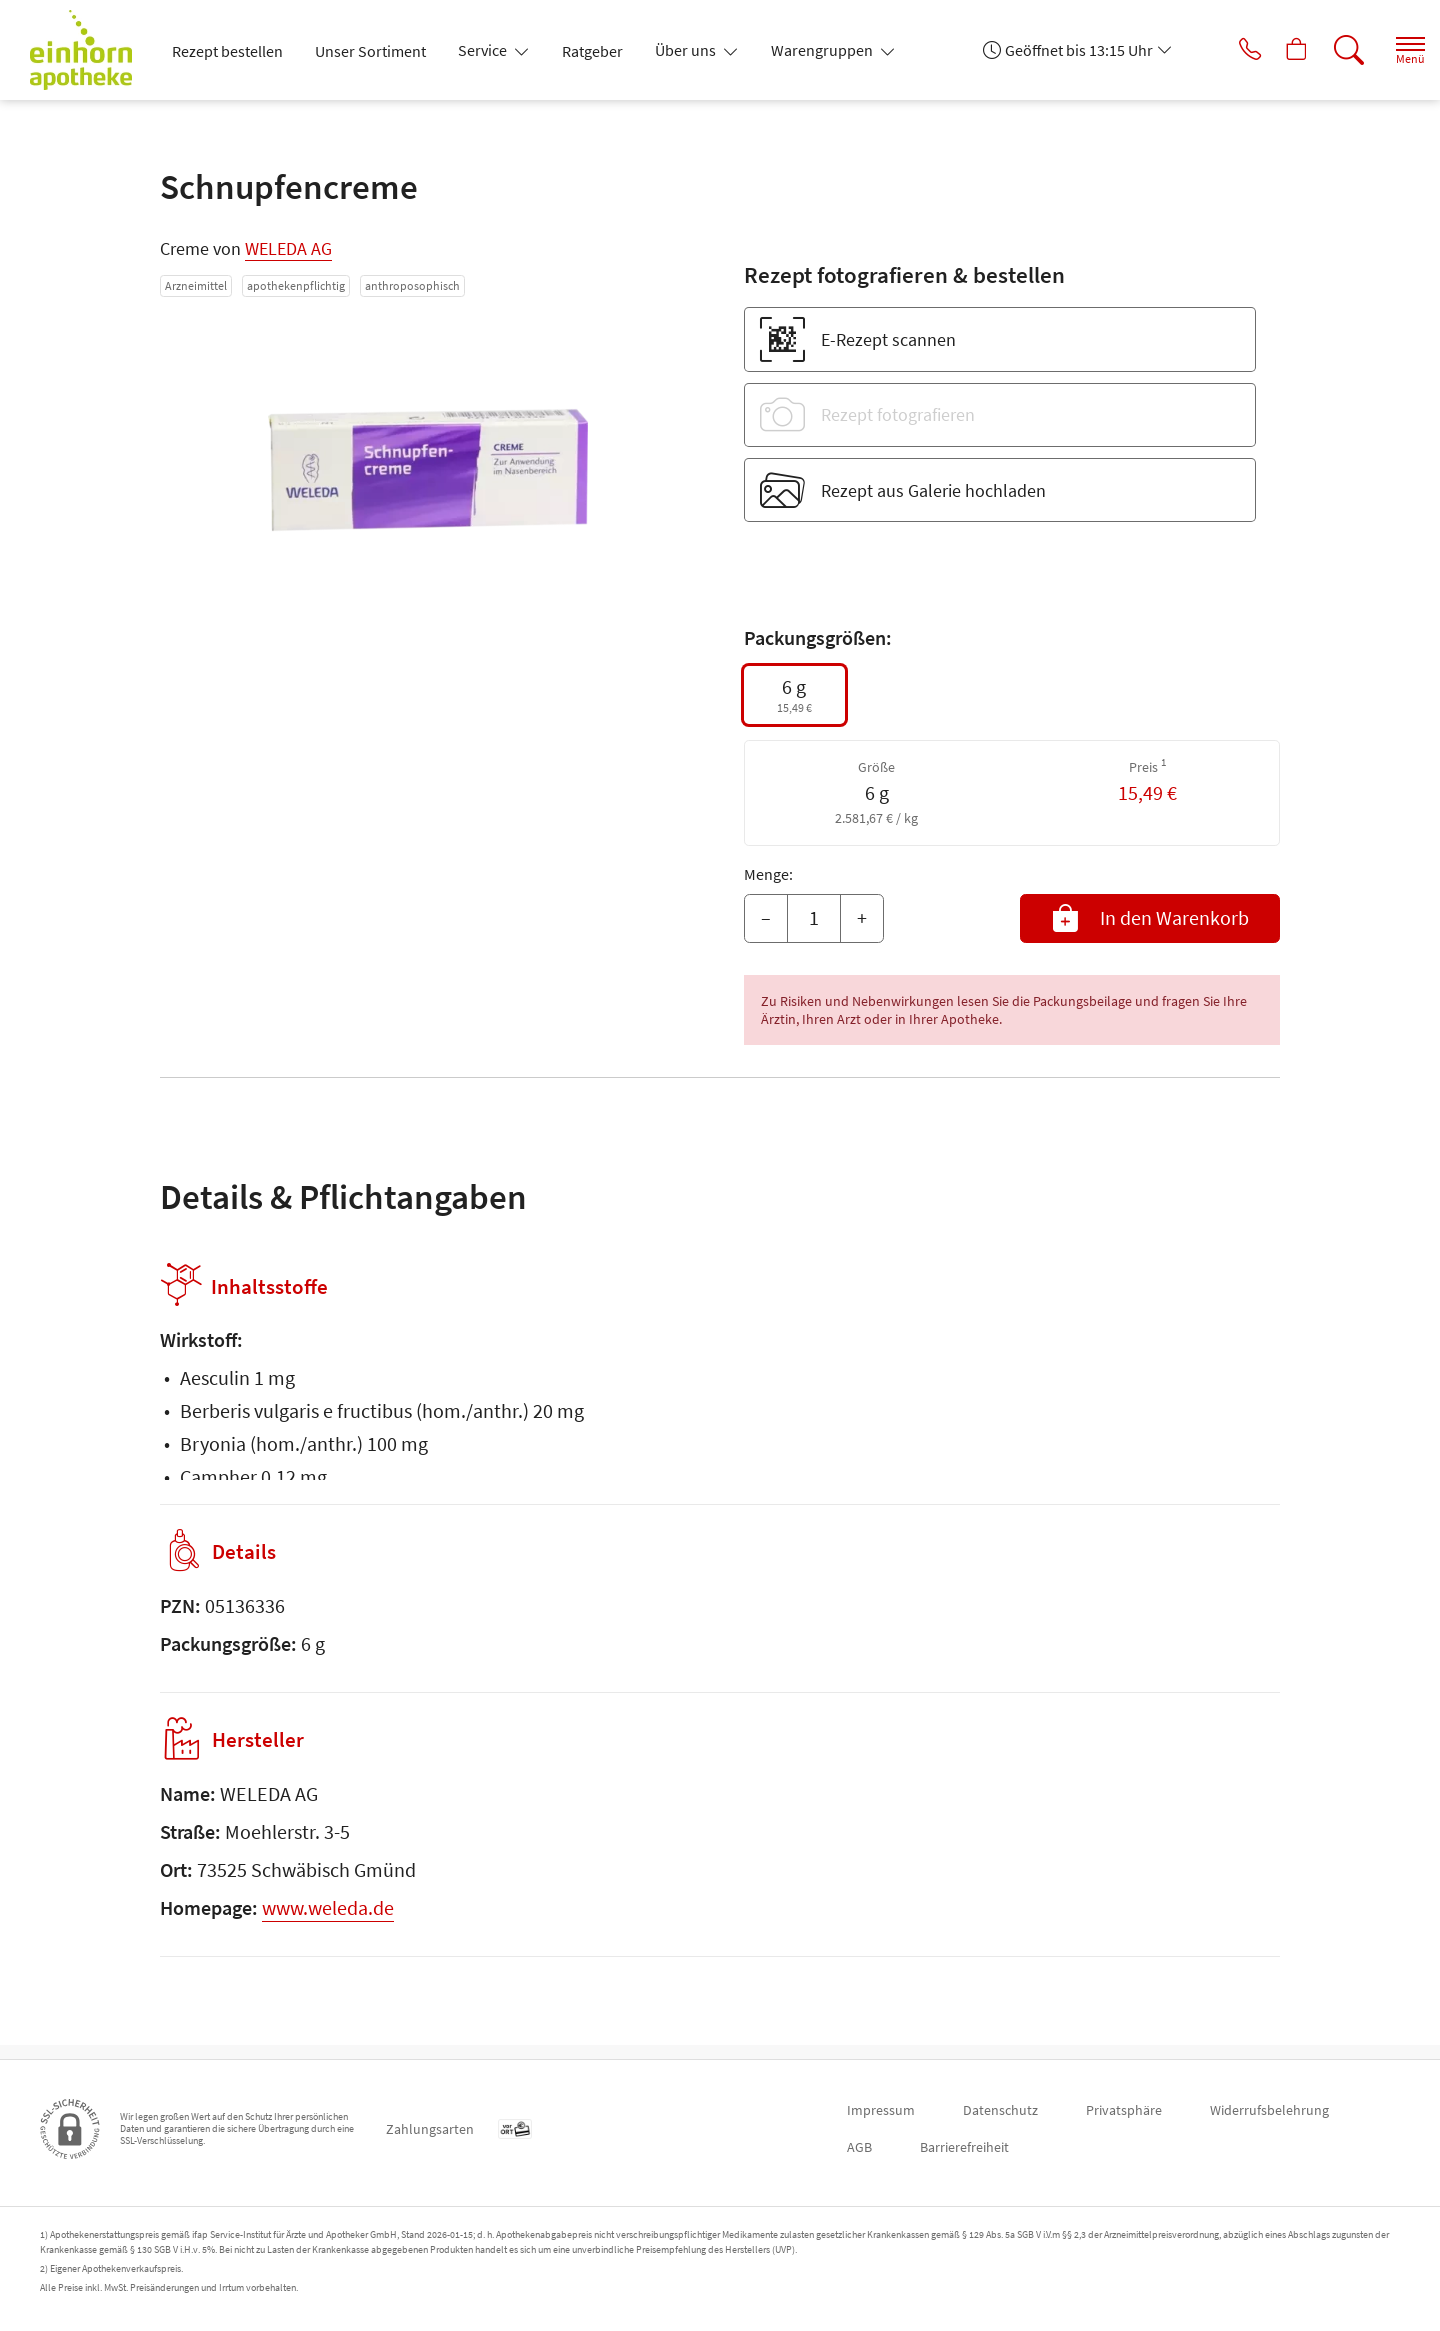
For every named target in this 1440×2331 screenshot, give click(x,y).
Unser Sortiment (370, 51)
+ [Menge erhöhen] (862, 917)
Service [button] (484, 50)
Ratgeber (592, 51)
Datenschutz (1000, 2110)
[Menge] (814, 919)
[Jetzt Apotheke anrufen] (1219, 50)
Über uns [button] (687, 50)
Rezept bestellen (227, 51)
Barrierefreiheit (964, 2147)
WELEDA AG (288, 248)
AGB (859, 2147)
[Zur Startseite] (89, 50)
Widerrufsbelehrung (1269, 2110)
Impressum (881, 2110)
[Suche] (1330, 50)
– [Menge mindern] (766, 917)
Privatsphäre (1124, 2110)
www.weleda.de (328, 1921)
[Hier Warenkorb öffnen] (1274, 50)
